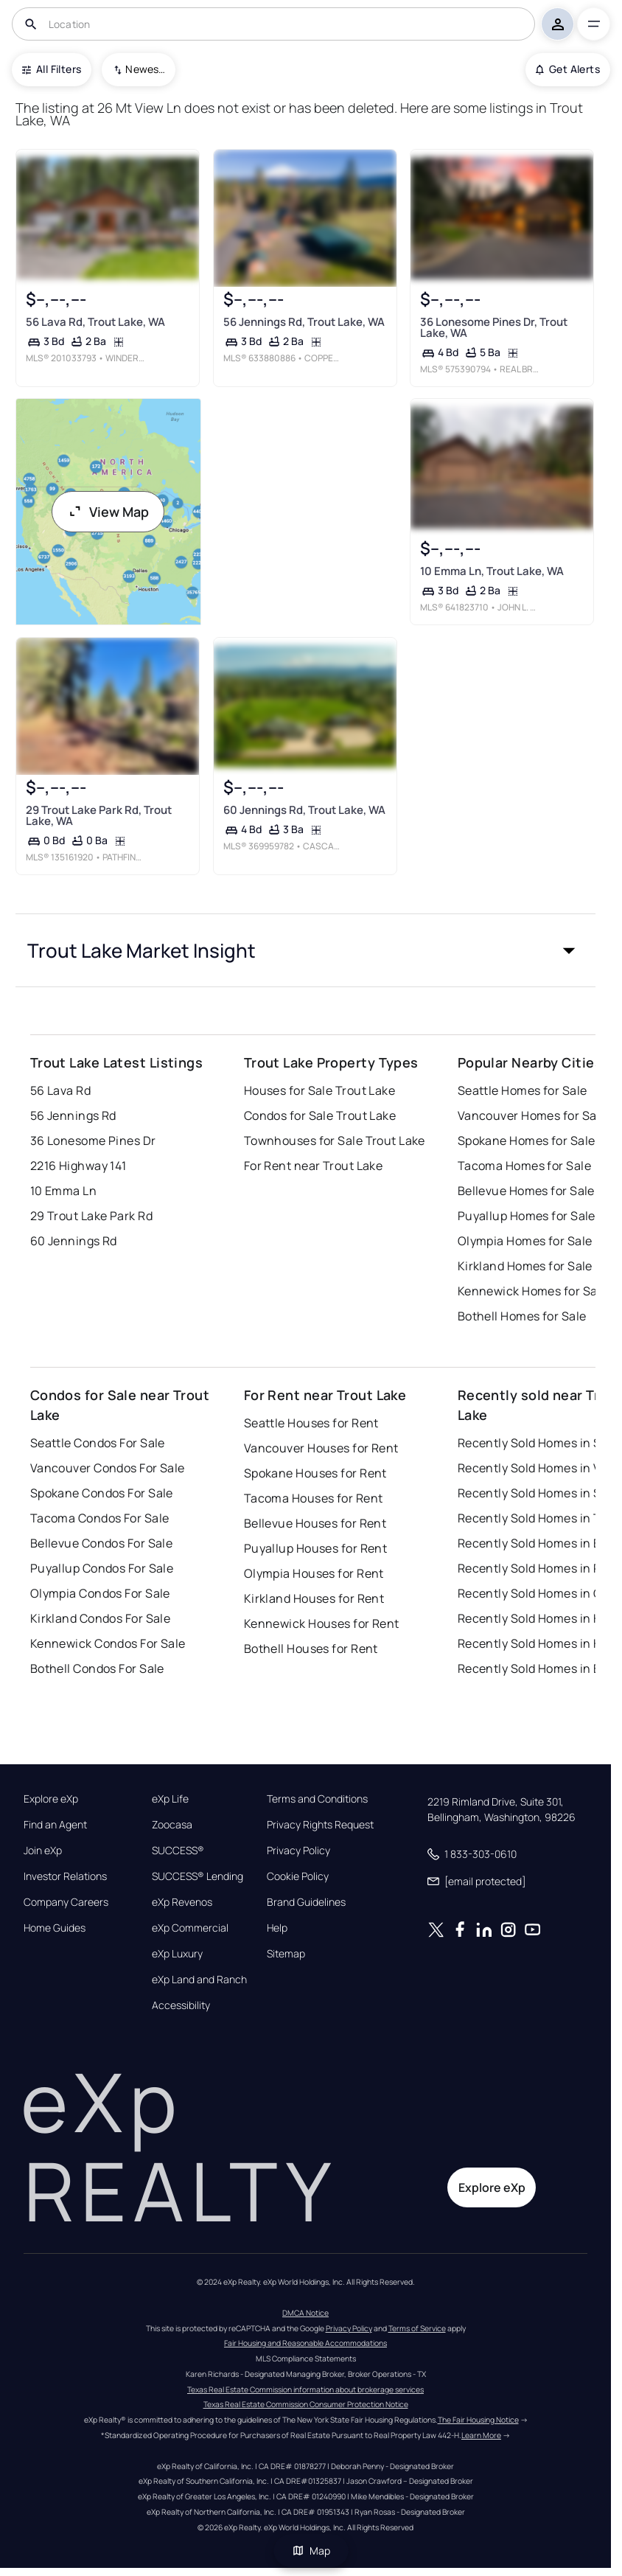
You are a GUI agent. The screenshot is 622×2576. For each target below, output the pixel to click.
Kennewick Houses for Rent (321, 1623)
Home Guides (54, 1928)
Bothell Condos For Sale (97, 1668)
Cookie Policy (298, 1876)
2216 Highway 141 (78, 1166)
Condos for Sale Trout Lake (320, 1115)
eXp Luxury (177, 1954)
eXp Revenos (182, 1902)
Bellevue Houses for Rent (315, 1523)
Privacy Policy (298, 1850)
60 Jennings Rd (73, 1241)
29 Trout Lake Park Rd (91, 1216)
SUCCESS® (178, 1850)
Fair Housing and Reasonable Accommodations (305, 2343)
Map (311, 2551)
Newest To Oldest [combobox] (145, 69)
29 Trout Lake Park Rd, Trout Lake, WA (99, 815)
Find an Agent (55, 1825)
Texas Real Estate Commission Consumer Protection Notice (305, 2404)
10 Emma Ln (63, 1191)
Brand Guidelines (306, 1902)
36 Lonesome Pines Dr (93, 1140)
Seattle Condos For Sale (97, 1443)
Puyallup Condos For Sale (102, 1568)
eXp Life (170, 1799)
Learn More (481, 2435)
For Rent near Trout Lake (313, 1166)
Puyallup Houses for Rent (316, 1548)
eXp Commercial (190, 1928)
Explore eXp (51, 1799)
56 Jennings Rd (73, 1115)
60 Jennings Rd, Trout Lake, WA (304, 810)
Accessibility (181, 2005)
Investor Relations (65, 1876)
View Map (108, 512)
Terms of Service (417, 2328)
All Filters (51, 69)
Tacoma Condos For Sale (100, 1518)
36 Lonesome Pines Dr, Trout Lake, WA (493, 327)
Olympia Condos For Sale (100, 1593)
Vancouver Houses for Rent (321, 1448)
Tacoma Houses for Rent (313, 1498)
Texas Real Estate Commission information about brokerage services (305, 2389)
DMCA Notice (305, 2313)
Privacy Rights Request (320, 1825)
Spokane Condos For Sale (101, 1493)
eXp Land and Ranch (199, 1979)
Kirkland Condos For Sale (100, 1618)
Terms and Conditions (317, 1799)
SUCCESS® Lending (197, 1876)
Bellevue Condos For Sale (101, 1543)
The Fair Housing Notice (478, 2420)
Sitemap (286, 1954)
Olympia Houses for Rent (314, 1573)
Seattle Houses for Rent (311, 1423)
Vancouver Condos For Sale (107, 1468)
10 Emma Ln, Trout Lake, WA (492, 571)
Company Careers (66, 1902)
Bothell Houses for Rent (311, 1648)
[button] (305, 950)
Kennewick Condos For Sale (108, 1643)
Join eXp (43, 1850)
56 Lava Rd (60, 1090)
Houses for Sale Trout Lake (319, 1090)
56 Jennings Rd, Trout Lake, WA (303, 322)
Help (277, 1928)
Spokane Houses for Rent (315, 1473)
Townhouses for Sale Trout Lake (334, 1140)
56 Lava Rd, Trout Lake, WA (95, 322)
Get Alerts (568, 69)
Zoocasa (172, 1825)
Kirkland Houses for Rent (314, 1598)
